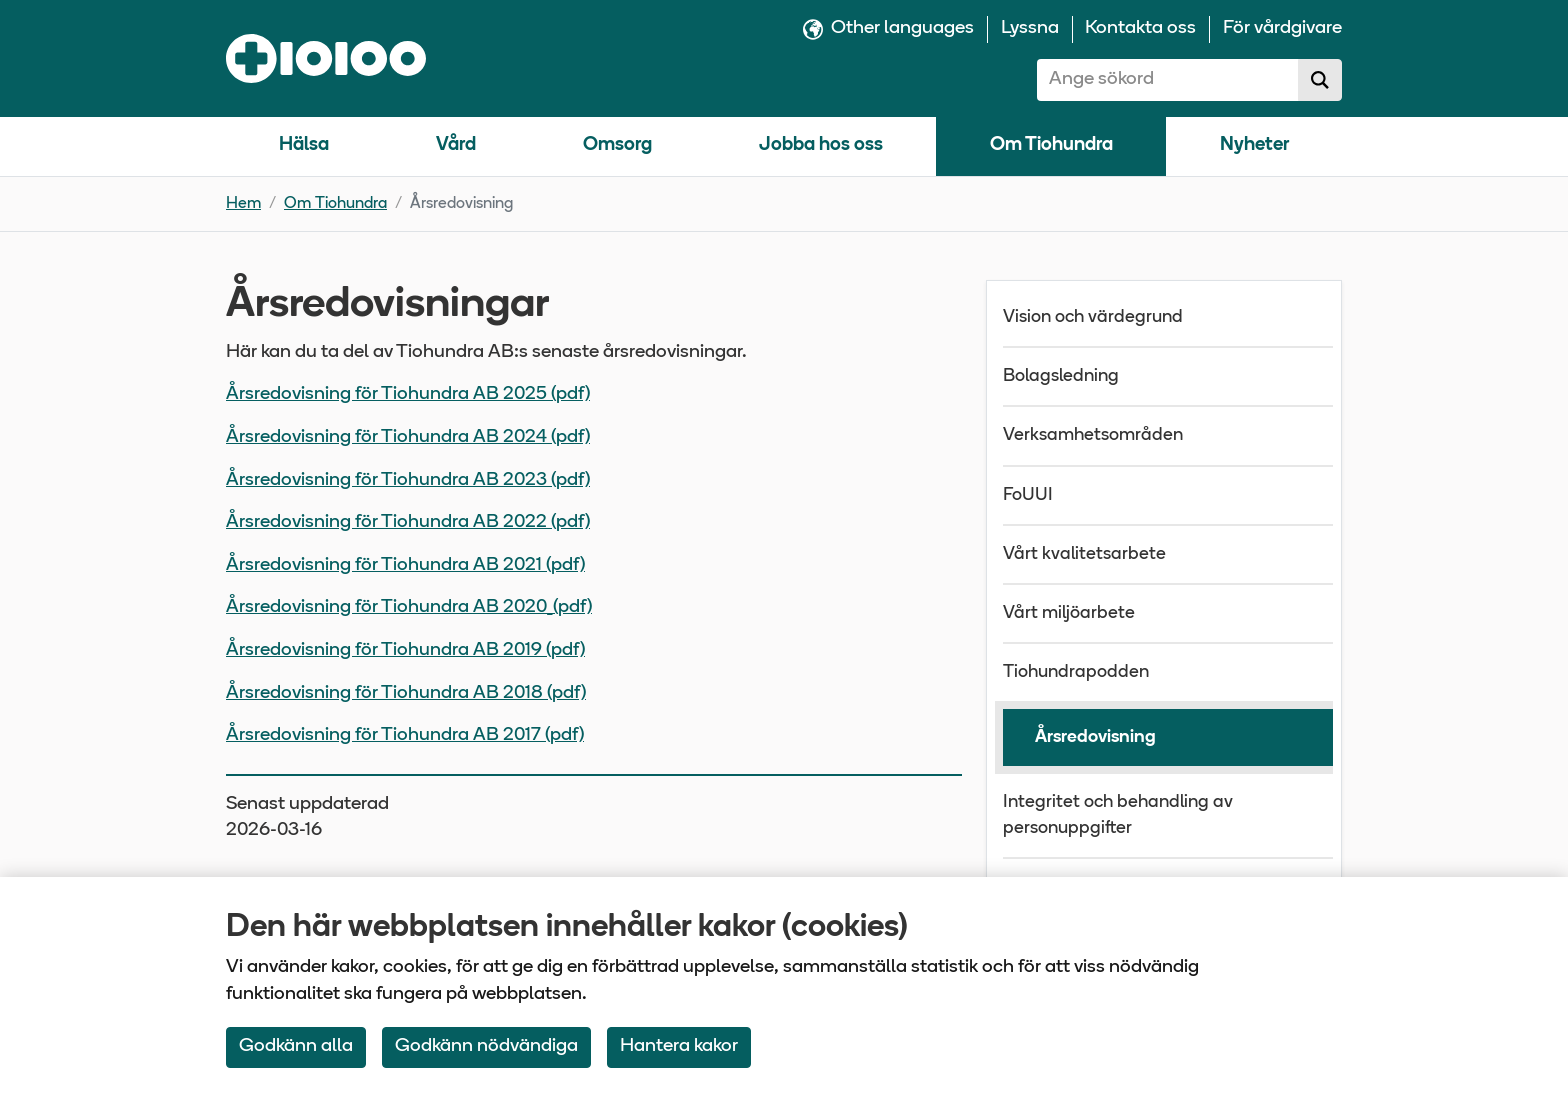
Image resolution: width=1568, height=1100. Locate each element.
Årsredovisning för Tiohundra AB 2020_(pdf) (409, 607)
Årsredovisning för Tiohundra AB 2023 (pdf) (408, 480)
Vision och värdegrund (1093, 317)
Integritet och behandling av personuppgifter (1118, 815)
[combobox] (1168, 80)
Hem (243, 204)
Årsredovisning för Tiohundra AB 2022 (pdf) (408, 522)
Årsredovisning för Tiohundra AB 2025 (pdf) (408, 394)
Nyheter (1254, 145)
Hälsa (304, 145)
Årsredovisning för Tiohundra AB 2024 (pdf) (408, 437)
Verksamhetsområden (1093, 435)
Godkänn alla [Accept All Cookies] (296, 1046)
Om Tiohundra (1051, 145)
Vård (456, 145)
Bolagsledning (1061, 376)
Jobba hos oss (821, 145)
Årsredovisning (1095, 737)
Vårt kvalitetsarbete (1084, 554)
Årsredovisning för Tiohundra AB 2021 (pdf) (405, 565)
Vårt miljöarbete (1069, 613)
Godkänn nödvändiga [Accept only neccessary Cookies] (486, 1046)
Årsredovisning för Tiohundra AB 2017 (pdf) (405, 735)
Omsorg (617, 145)
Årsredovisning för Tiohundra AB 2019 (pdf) (405, 650)
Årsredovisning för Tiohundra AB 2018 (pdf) (406, 693)
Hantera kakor (679, 1046)
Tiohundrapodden (1076, 672)
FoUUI (1028, 495)
